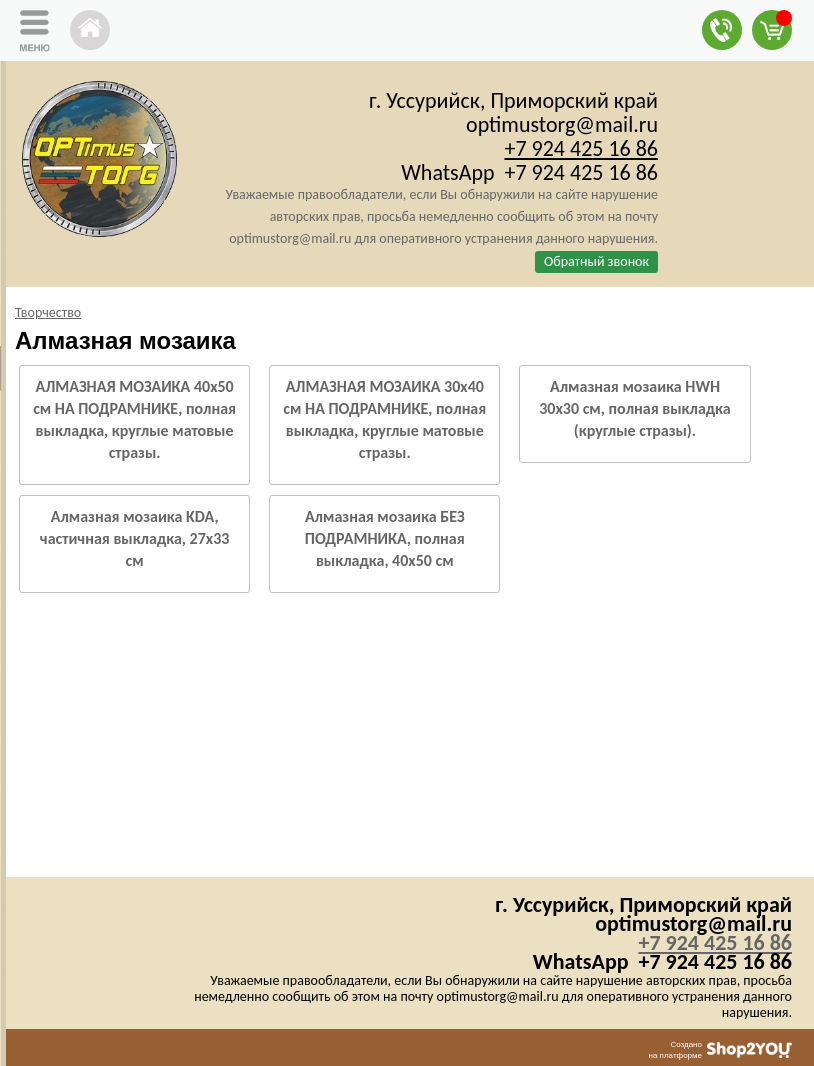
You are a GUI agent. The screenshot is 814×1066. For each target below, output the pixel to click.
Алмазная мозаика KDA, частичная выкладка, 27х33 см (135, 538)
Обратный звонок (596, 261)
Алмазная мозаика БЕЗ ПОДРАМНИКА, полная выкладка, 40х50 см (385, 538)
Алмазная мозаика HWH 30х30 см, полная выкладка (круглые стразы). (634, 408)
